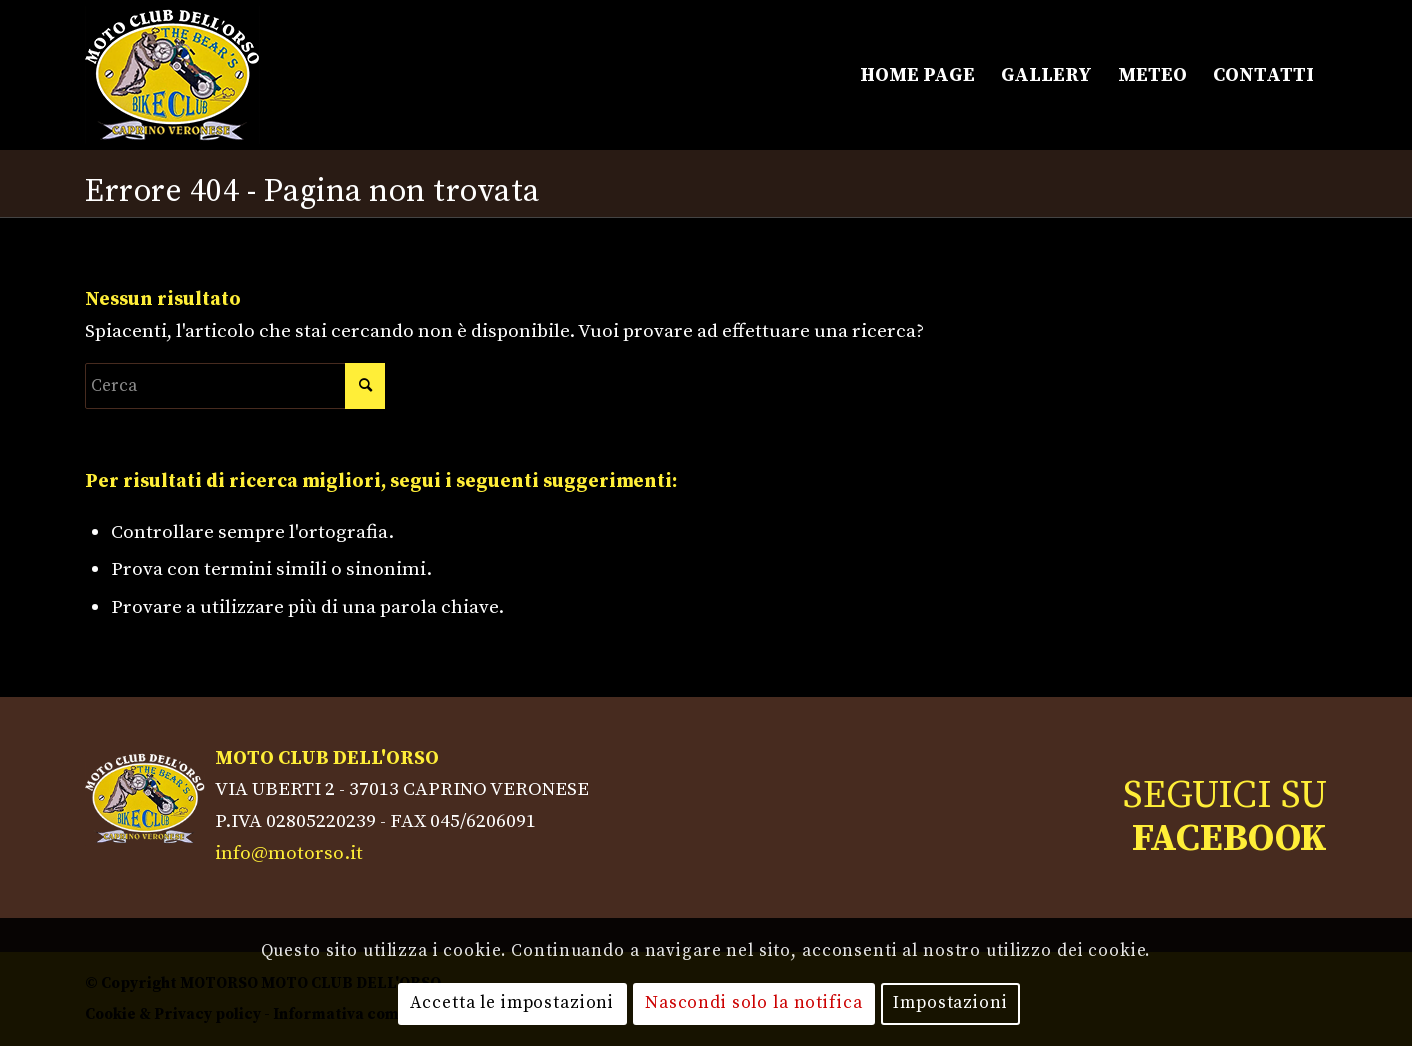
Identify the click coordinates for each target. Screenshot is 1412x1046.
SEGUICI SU (1225, 817)
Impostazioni (950, 1003)
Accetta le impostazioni (512, 1003)
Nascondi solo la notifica (754, 1003)
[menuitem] (917, 75)
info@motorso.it (289, 853)
